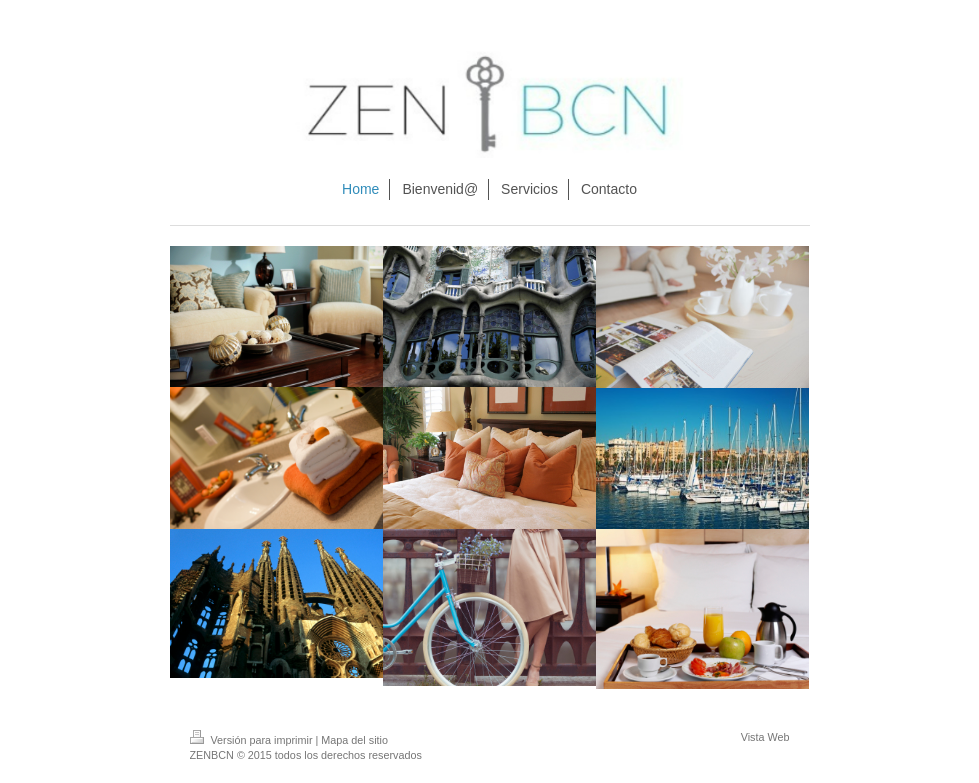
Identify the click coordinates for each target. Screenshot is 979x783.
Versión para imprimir (253, 740)
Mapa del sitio (354, 740)
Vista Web (765, 737)
